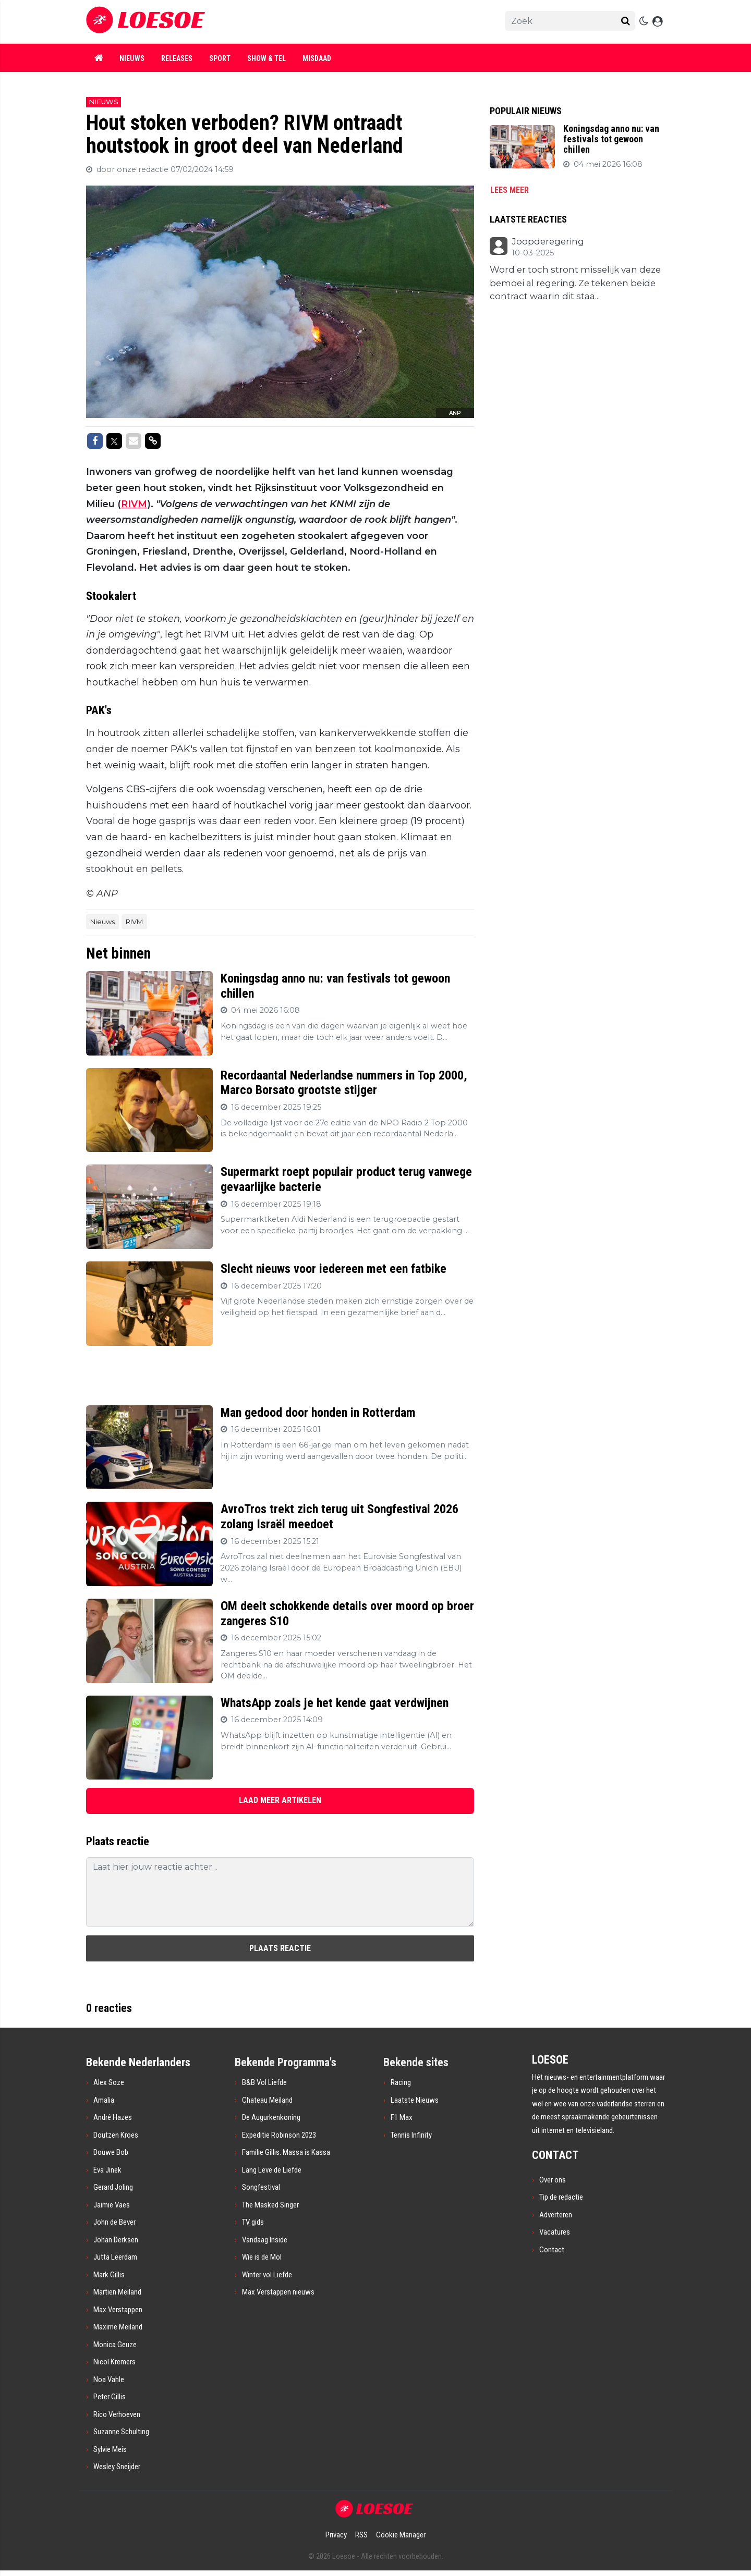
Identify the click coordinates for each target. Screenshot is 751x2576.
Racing (401, 2082)
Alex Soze (108, 2082)
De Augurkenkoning (271, 2117)
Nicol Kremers (114, 2361)
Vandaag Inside (264, 2239)
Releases (176, 58)
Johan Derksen (115, 2239)
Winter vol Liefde (267, 2274)
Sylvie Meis (110, 2449)
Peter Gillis (109, 2396)
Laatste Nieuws (415, 2100)
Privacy (336, 2535)
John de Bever (114, 2222)
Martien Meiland (117, 2292)
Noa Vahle (108, 2379)
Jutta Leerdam (115, 2257)
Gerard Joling (113, 2187)
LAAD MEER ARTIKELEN (280, 1800)
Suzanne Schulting (121, 2431)
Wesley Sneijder (116, 2466)
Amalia (103, 2100)
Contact (551, 2249)
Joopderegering (548, 241)
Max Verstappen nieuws (278, 2292)
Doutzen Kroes (115, 2135)
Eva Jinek (107, 2170)
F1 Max (402, 2117)
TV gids (253, 2222)
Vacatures (554, 2232)
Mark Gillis (109, 2274)
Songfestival (261, 2187)
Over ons (552, 2180)
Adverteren (555, 2214)
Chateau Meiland (267, 2100)
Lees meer (509, 190)
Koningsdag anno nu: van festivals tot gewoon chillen (611, 139)
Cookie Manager (401, 2535)
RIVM (134, 504)
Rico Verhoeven (116, 2414)
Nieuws (131, 58)
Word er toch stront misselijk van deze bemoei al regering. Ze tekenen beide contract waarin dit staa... (575, 282)
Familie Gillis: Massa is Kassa (286, 2152)
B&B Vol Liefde (264, 2082)
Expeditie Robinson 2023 (279, 2135)
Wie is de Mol (262, 2257)
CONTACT (555, 2155)
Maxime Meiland (117, 2327)
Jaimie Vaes (111, 2205)
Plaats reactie (280, 1948)
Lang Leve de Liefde (271, 2170)
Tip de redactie (561, 2197)
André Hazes (112, 2117)
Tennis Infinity (411, 2135)
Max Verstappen (117, 2309)
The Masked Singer (270, 2205)
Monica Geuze (115, 2344)
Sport (220, 58)
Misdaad (316, 58)
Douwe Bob (110, 2152)
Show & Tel (266, 58)
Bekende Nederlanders (138, 2062)
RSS (361, 2535)
